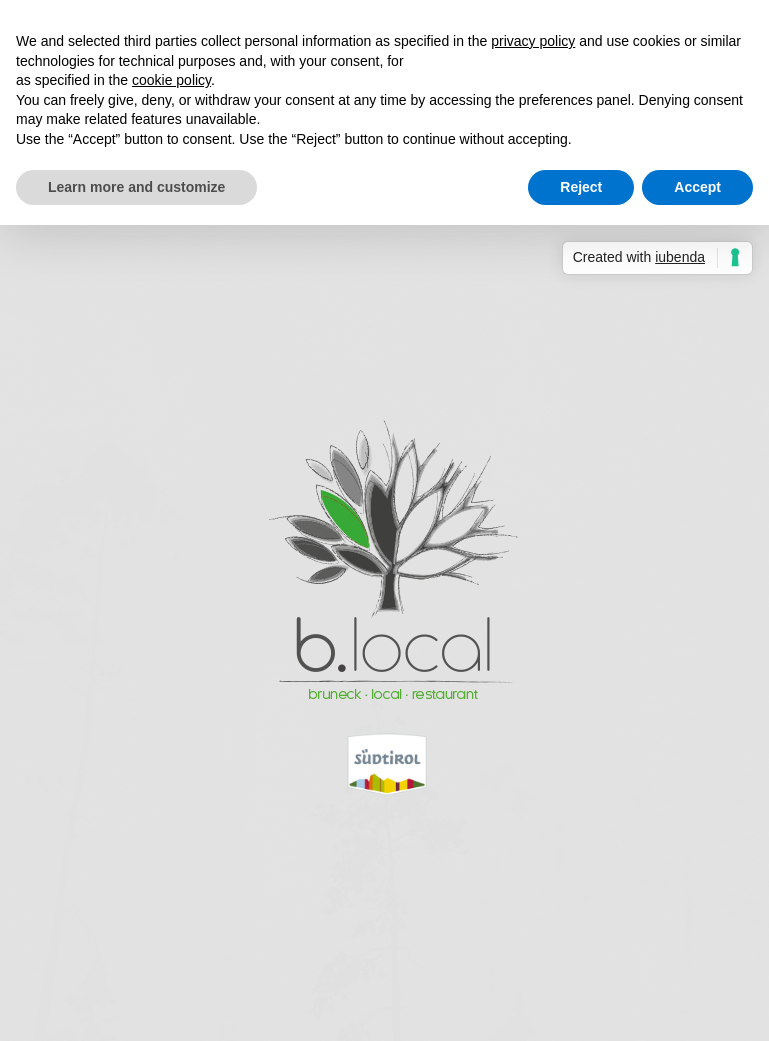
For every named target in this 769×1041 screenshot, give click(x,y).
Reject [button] (581, 187)
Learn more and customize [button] (136, 187)
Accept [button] (697, 187)
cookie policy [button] (171, 80)
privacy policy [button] (533, 41)
